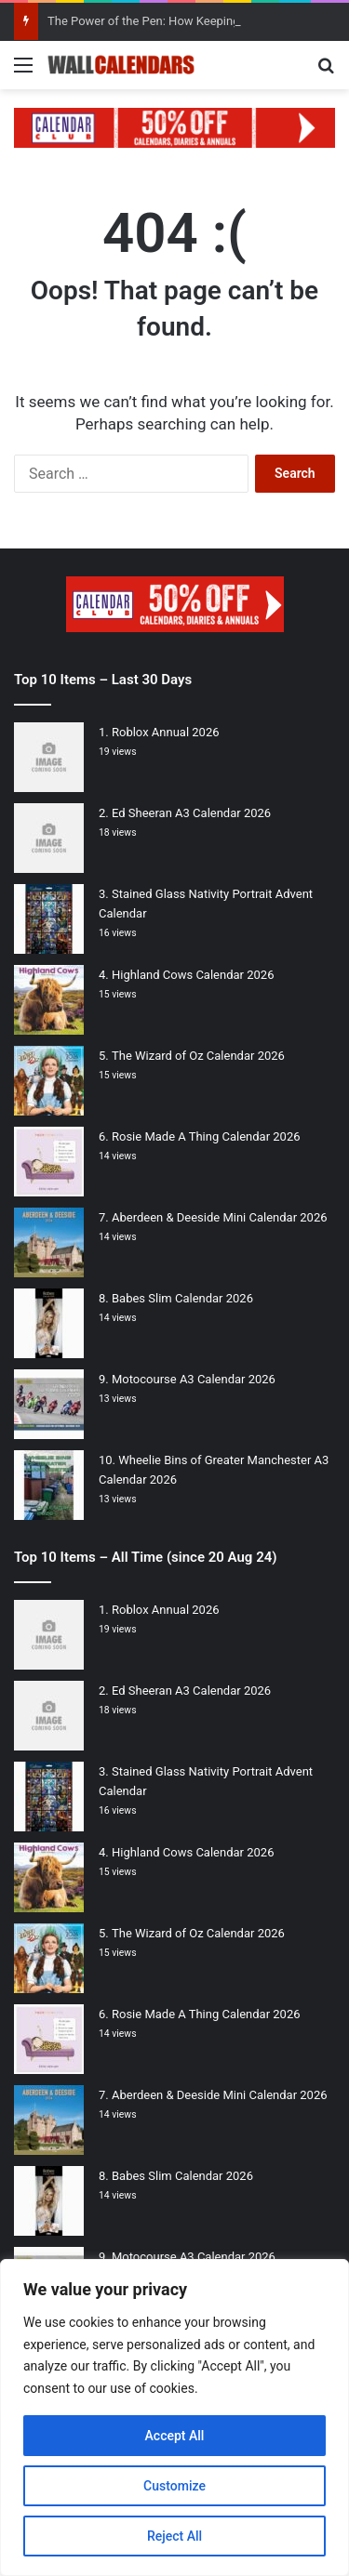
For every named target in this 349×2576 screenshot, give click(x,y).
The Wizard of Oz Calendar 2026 (198, 1056)
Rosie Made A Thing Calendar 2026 (206, 1136)
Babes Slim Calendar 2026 (182, 1298)
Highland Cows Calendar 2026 (193, 975)
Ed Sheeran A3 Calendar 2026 (191, 813)
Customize (174, 2485)
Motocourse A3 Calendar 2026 (193, 1379)
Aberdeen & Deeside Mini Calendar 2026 (220, 1217)
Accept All (175, 2435)
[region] (174, 2417)
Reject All (174, 2536)
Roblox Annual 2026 (166, 732)
